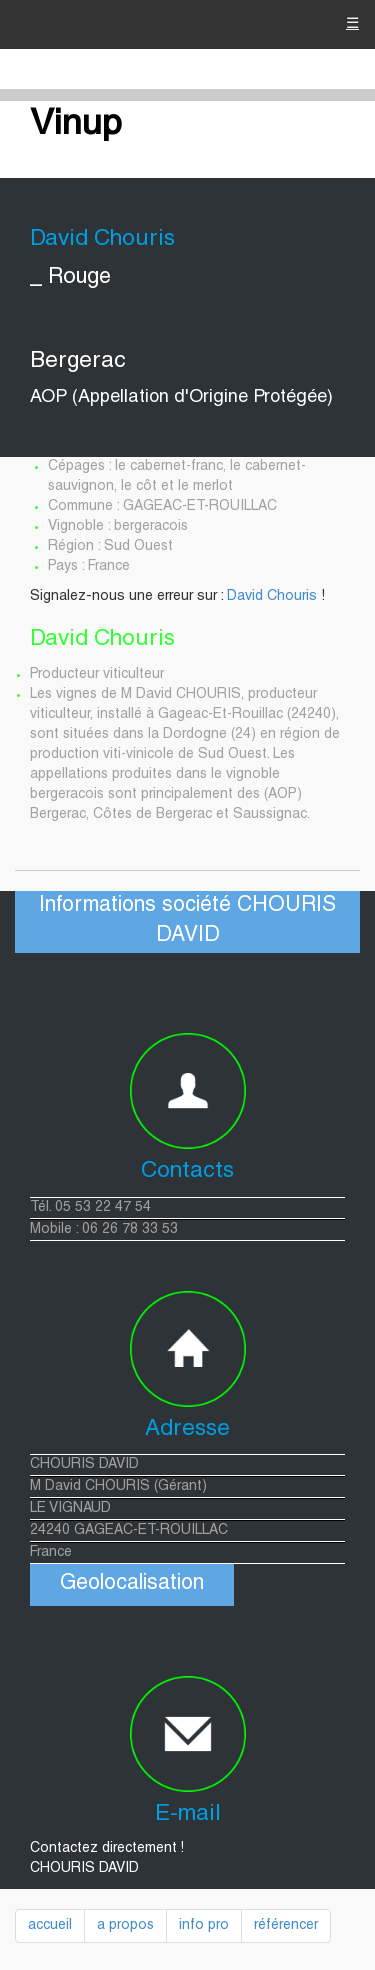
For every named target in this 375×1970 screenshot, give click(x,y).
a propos (125, 1926)
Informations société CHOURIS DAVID (187, 921)
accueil (50, 1926)
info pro (204, 1926)
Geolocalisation (132, 1584)
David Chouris (272, 597)
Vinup (76, 126)
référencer (286, 1926)
